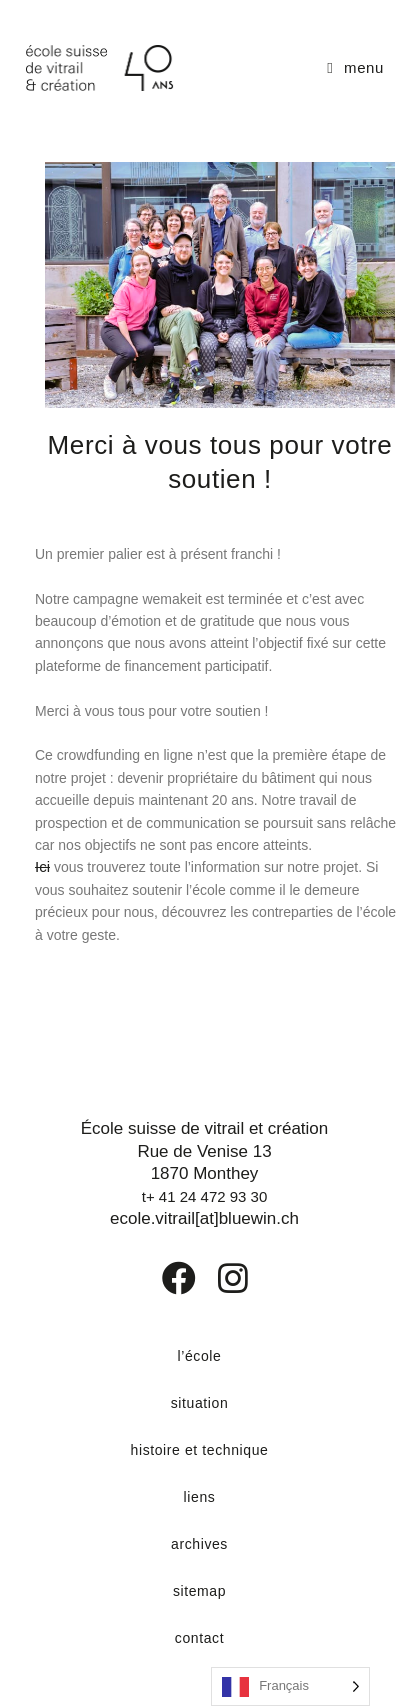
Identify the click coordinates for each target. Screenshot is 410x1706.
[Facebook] (164, 1278)
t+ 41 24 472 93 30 (205, 1196)
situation (200, 1403)
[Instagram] (220, 1278)
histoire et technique (200, 1450)
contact (199, 1638)
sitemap (199, 1591)
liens (200, 1497)
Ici (42, 866)
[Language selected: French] (290, 1686)
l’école (200, 1356)
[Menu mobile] (355, 67)
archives (199, 1544)
